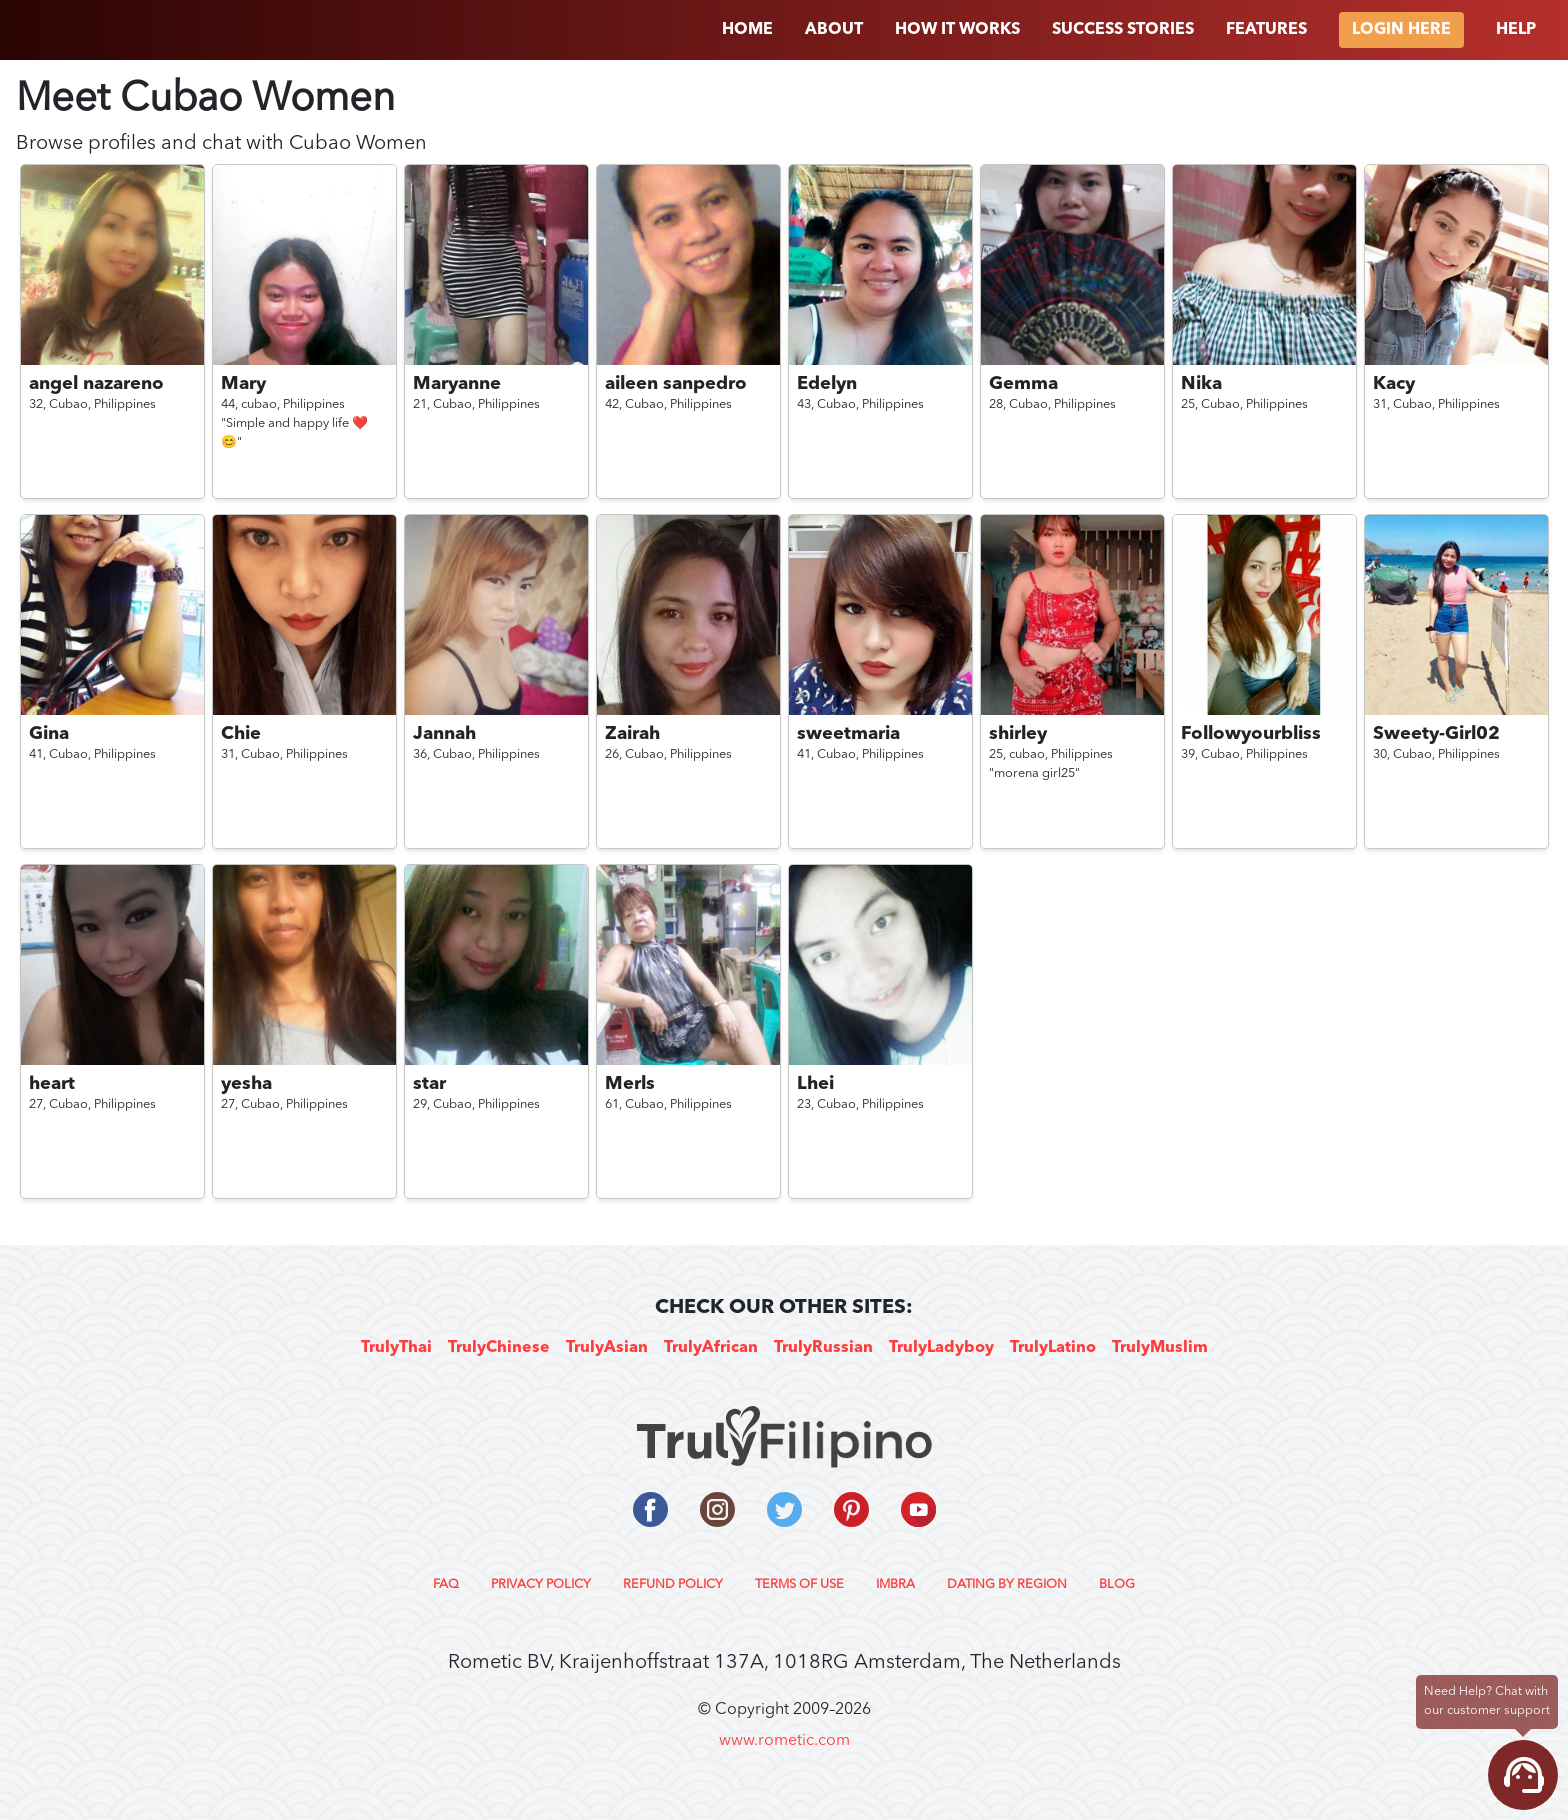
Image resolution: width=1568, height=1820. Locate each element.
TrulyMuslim (1160, 1348)
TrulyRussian (823, 1348)
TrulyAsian (607, 1348)
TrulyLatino (1053, 1348)
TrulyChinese (499, 1348)
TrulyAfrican (711, 1348)
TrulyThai (396, 1348)
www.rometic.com (784, 1741)
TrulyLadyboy (941, 1348)
